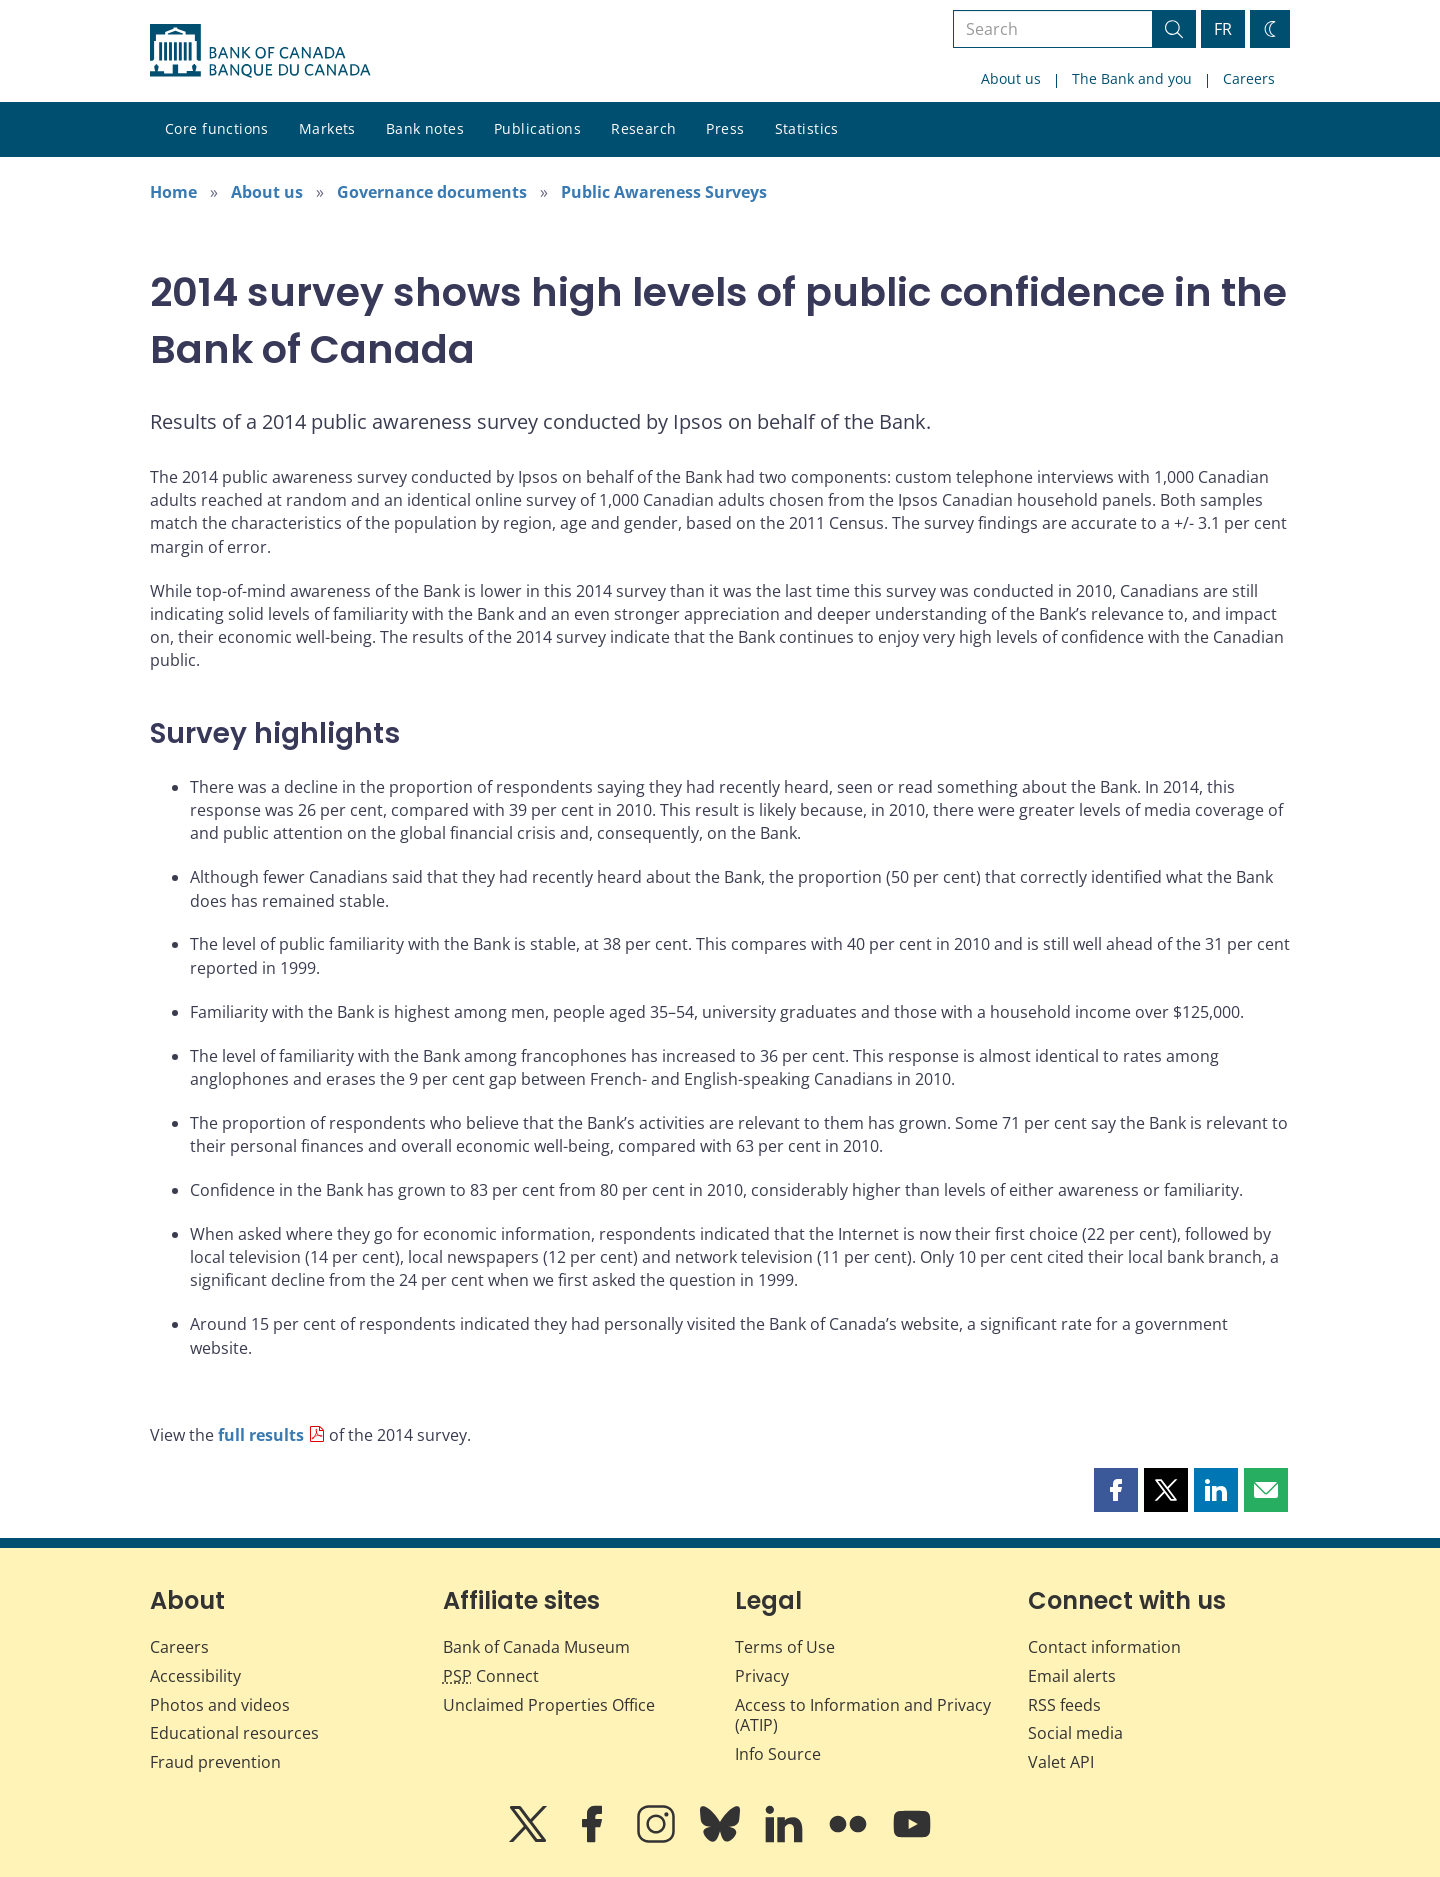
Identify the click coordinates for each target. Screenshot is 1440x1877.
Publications (537, 128)
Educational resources (234, 1733)
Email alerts (1072, 1676)
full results (261, 1435)
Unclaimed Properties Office (549, 1705)
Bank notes (425, 128)
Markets (327, 128)
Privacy (762, 1676)
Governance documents (432, 192)
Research (643, 128)
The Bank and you (1132, 78)
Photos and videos (220, 1705)
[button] (1116, 1490)
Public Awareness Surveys (664, 192)
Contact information (1104, 1647)
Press (725, 128)
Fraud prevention (215, 1762)
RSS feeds (1064, 1705)
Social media (1075, 1733)
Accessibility (195, 1676)
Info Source (778, 1754)
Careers (1249, 78)
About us (1011, 78)
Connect (491, 1676)
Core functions (217, 128)
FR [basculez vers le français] (1223, 29)
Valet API (1061, 1762)
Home (173, 192)
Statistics (807, 128)
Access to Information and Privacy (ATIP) (863, 1715)
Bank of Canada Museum (536, 1647)
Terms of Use (785, 1647)
